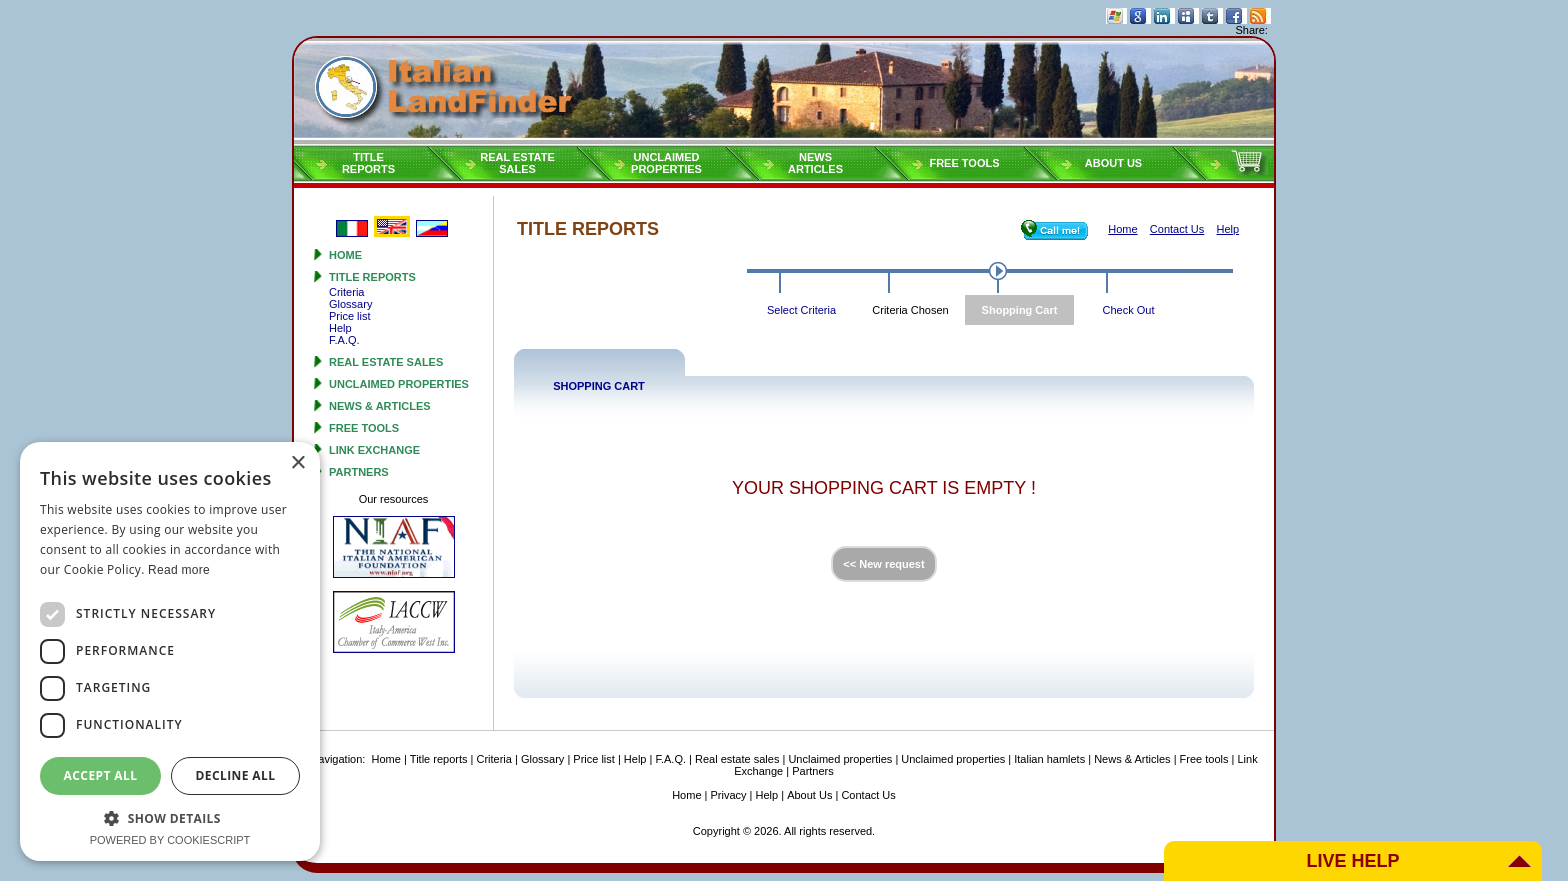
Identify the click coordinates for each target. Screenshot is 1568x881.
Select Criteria (801, 310)
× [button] (297, 463)
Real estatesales (517, 163)
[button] (170, 817)
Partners (359, 472)
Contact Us (868, 795)
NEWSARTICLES (815, 163)
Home (345, 255)
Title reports (372, 277)
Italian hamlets (1049, 759)
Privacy (729, 795)
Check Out (1129, 310)
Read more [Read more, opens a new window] (179, 570)
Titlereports (368, 163)
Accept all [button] (101, 775)
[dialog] (170, 651)
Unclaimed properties (399, 384)
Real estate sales (386, 362)
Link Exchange (374, 450)
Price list (350, 316)
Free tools (964, 163)
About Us (1113, 163)
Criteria (346, 292)
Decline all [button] (236, 775)
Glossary (350, 304)
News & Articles (380, 406)
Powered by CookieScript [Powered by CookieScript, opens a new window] (170, 840)
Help (340, 328)
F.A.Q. (344, 340)
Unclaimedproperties (666, 163)
